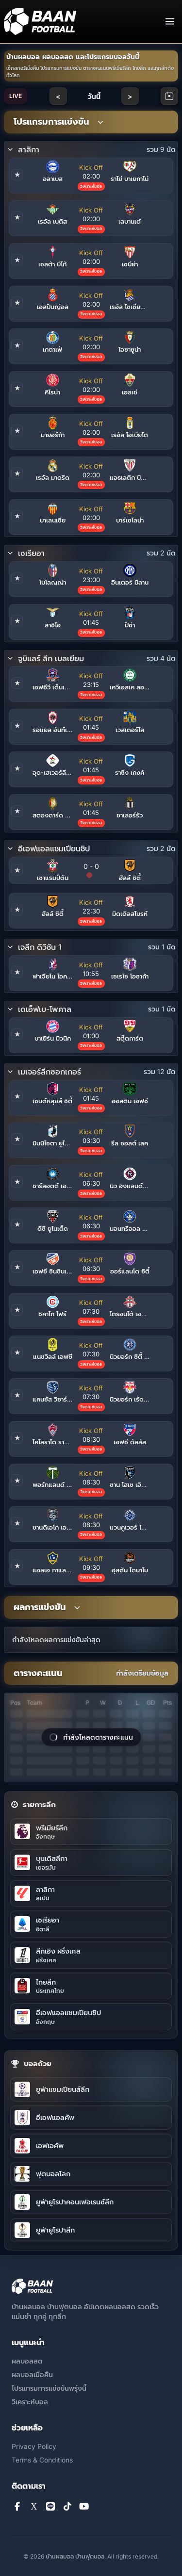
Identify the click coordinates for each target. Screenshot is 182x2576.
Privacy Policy (34, 2446)
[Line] (50, 2506)
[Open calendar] (169, 96)
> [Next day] (130, 96)
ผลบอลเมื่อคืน (32, 2374)
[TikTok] (67, 2506)
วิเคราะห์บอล (30, 2401)
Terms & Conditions (42, 2460)
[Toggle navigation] (170, 21)
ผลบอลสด (27, 2361)
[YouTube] (84, 2506)
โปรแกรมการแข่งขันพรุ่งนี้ (49, 2388)
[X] (34, 2506)
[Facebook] (17, 2506)
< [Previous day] (58, 96)
